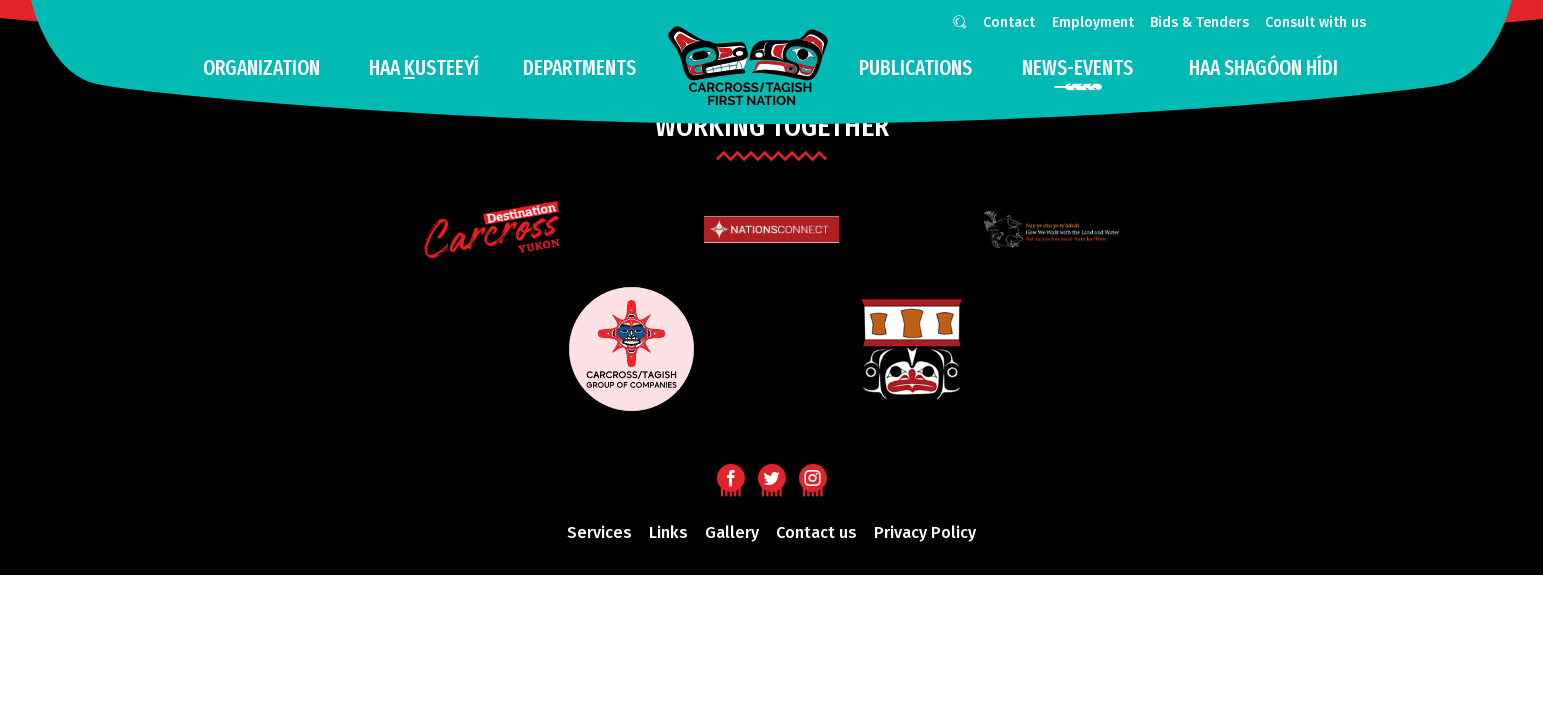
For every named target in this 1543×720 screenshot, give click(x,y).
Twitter (771, 477)
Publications (915, 68)
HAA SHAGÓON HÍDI (1263, 68)
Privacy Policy (925, 532)
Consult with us (1315, 22)
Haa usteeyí (424, 68)
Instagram (812, 477)
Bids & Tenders (1199, 22)
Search (956, 25)
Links (668, 532)
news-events (1077, 68)
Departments (579, 68)
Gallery (732, 532)
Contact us (816, 532)
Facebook (730, 477)
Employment (1093, 22)
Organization (261, 68)
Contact (1009, 22)
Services (599, 532)
